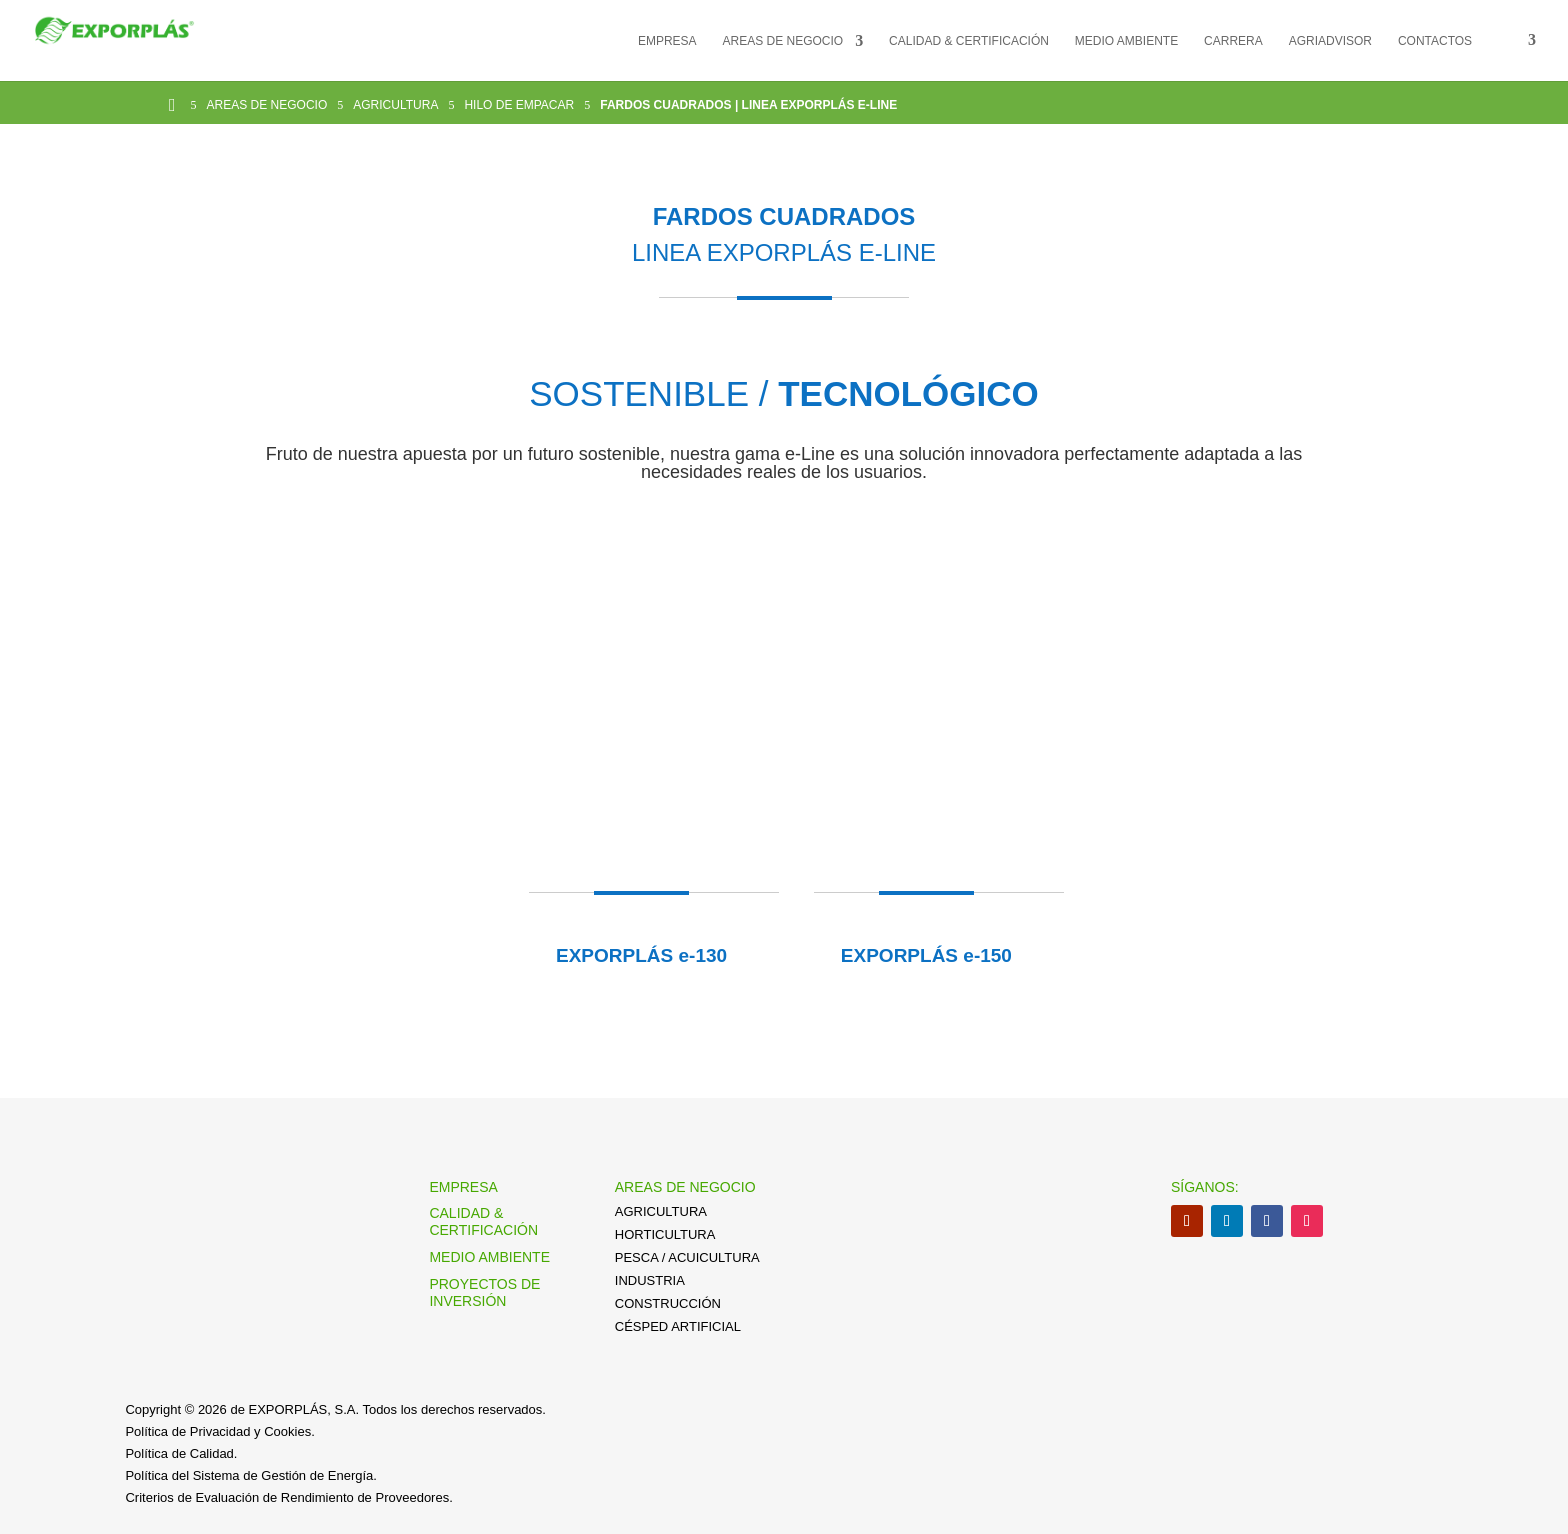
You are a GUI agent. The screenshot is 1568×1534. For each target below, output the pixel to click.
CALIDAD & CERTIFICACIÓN (969, 41)
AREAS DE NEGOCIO (783, 41)
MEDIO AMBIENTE (1126, 41)
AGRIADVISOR (1330, 41)
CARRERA (1233, 41)
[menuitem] (1517, 57)
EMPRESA (667, 41)
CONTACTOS (1435, 41)
